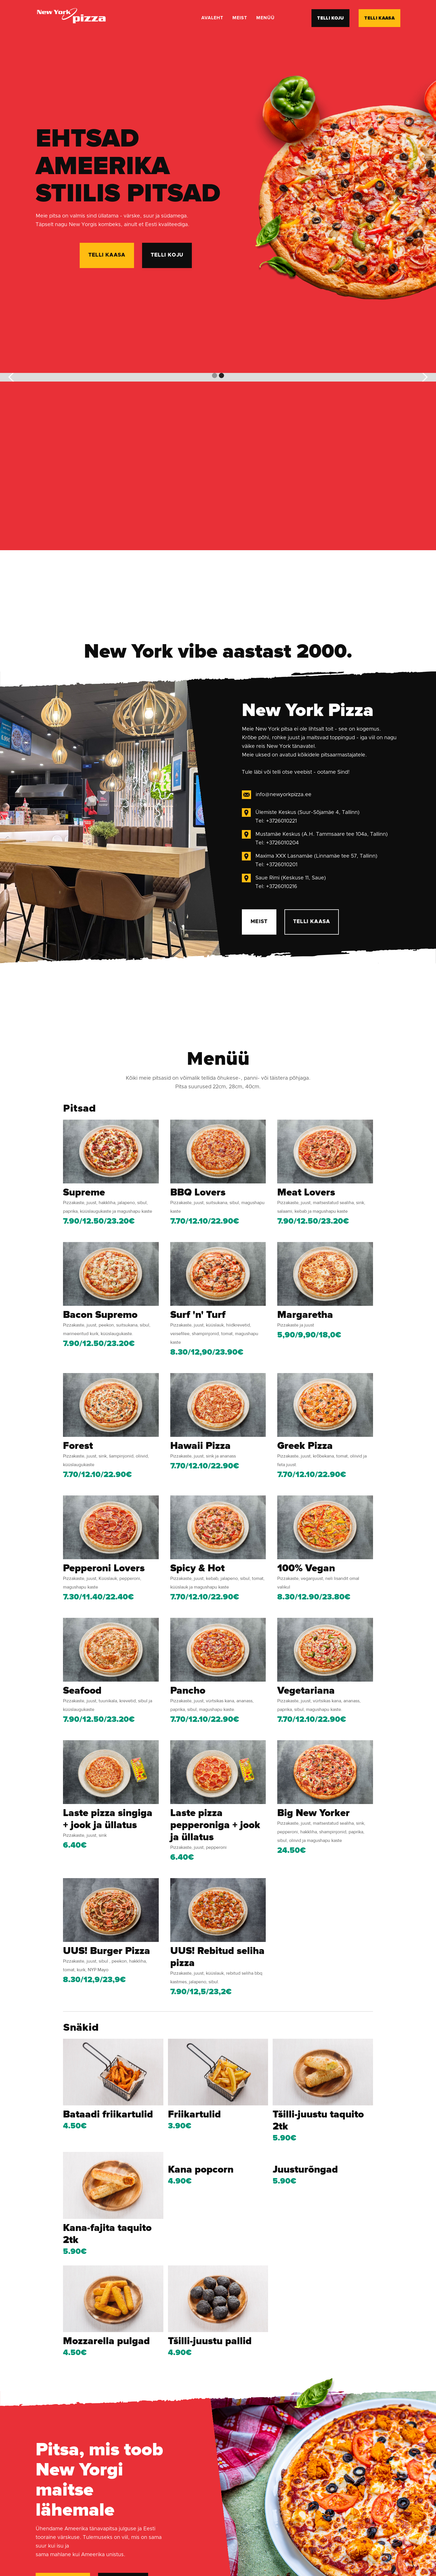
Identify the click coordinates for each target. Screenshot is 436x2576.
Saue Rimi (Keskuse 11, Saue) (290, 883)
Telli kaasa (311, 927)
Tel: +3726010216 (276, 892)
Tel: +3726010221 (276, 826)
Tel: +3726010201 (276, 870)
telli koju (330, 18)
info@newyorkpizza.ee (283, 800)
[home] (71, 18)
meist (239, 17)
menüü (265, 17)
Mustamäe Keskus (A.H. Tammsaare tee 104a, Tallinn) (321, 839)
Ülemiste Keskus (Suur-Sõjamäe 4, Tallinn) (307, 818)
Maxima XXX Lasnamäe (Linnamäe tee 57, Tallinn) (316, 861)
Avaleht (212, 17)
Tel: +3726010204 (277, 848)
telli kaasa (379, 18)
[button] (11, 377)
